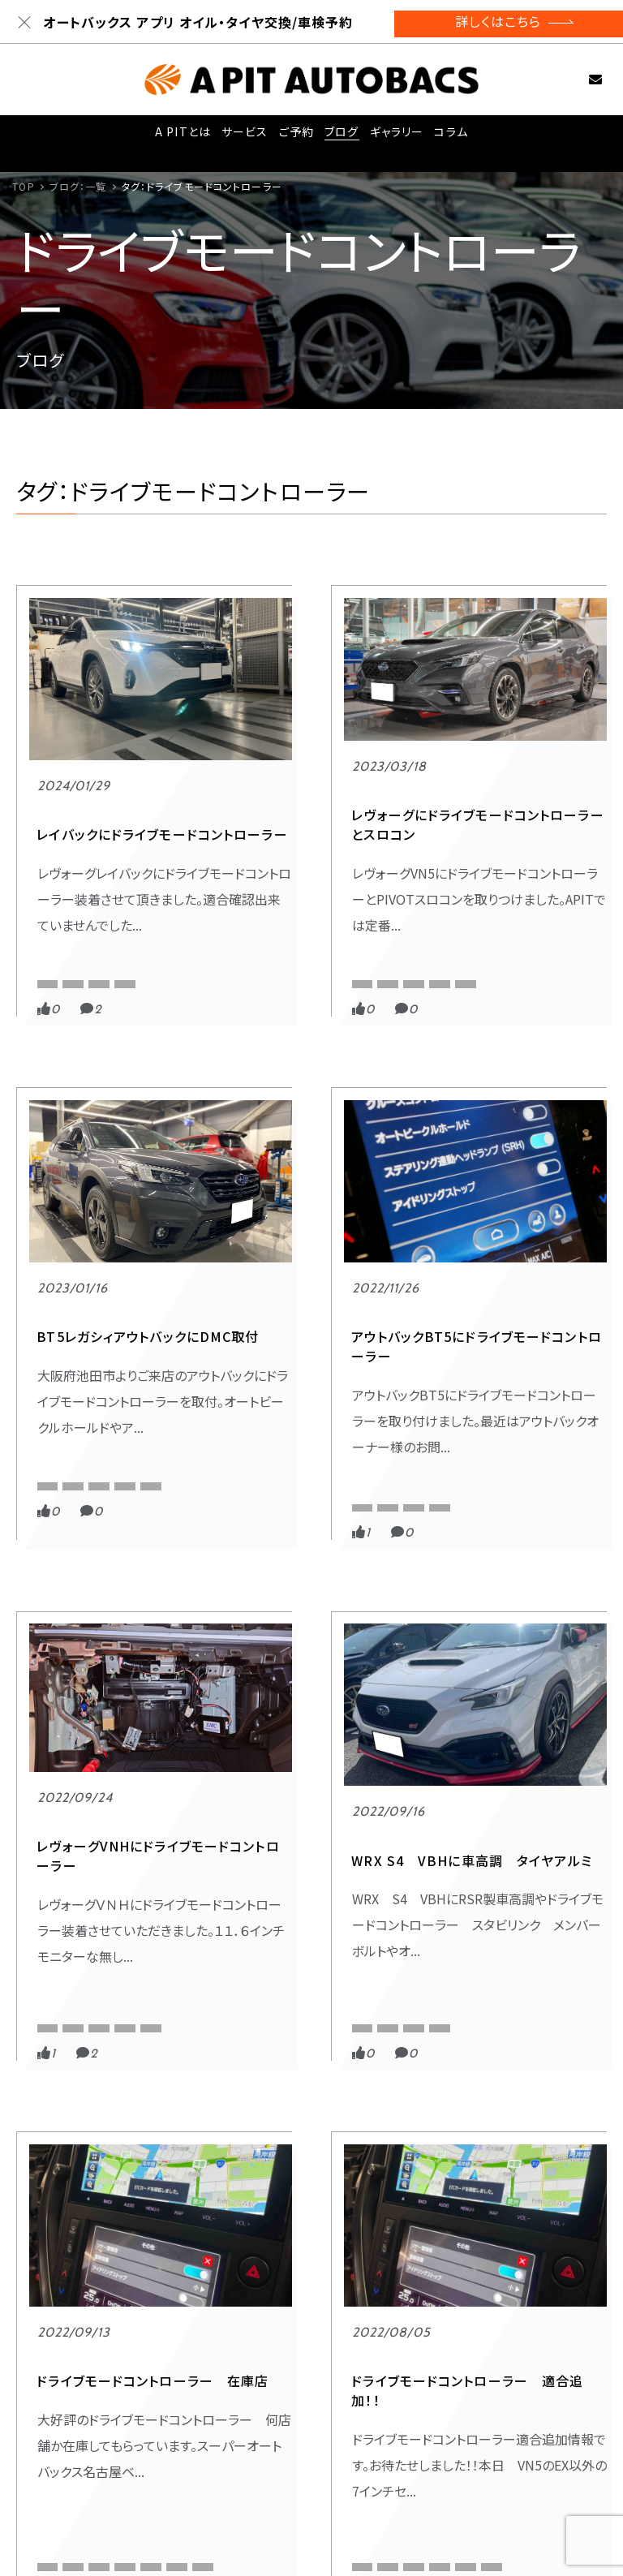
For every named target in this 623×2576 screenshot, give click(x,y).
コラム (452, 136)
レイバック (62, 969)
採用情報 (491, 2417)
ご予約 (293, 136)
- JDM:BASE (198, 2493)
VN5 (250, 946)
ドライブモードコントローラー (102, 946)
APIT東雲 (148, 923)
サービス (240, 136)
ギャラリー (397, 136)
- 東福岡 (380, 2454)
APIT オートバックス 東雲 (494, 923)
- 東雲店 (186, 2454)
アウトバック (66, 1487)
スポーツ (59, 893)
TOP (23, 186)
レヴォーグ (263, 993)
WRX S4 (262, 2025)
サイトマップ (500, 2495)
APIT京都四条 (358, 923)
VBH (319, 1465)
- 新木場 (263, 2454)
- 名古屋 (380, 2474)
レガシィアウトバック (484, 993)
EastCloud (264, 1465)
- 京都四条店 (199, 2474)
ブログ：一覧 (78, 186)
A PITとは (179, 136)
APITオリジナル (73, 923)
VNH (250, 1487)
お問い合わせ (577, 79)
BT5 (533, 946)
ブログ (341, 136)
